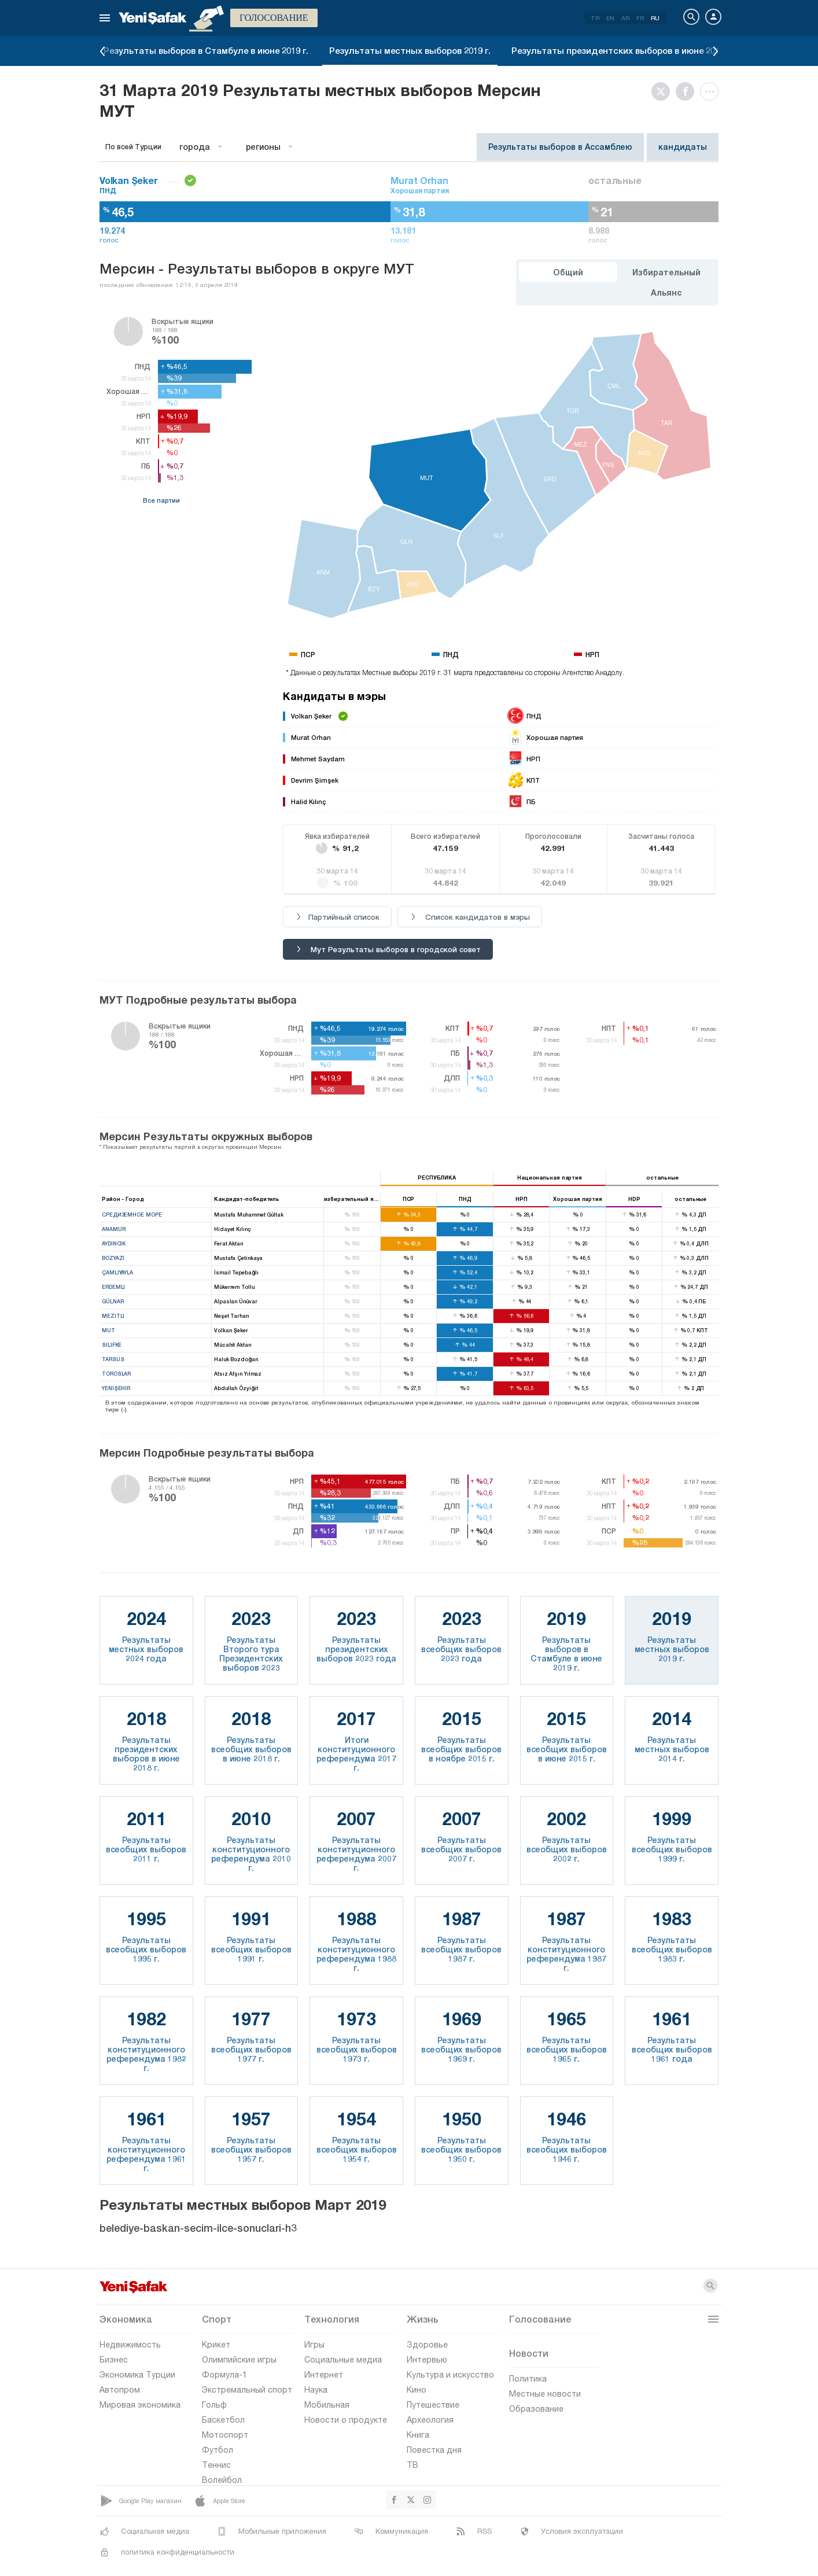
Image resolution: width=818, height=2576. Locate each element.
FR (640, 17)
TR (595, 17)
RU (655, 17)
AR (625, 17)
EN (610, 17)
